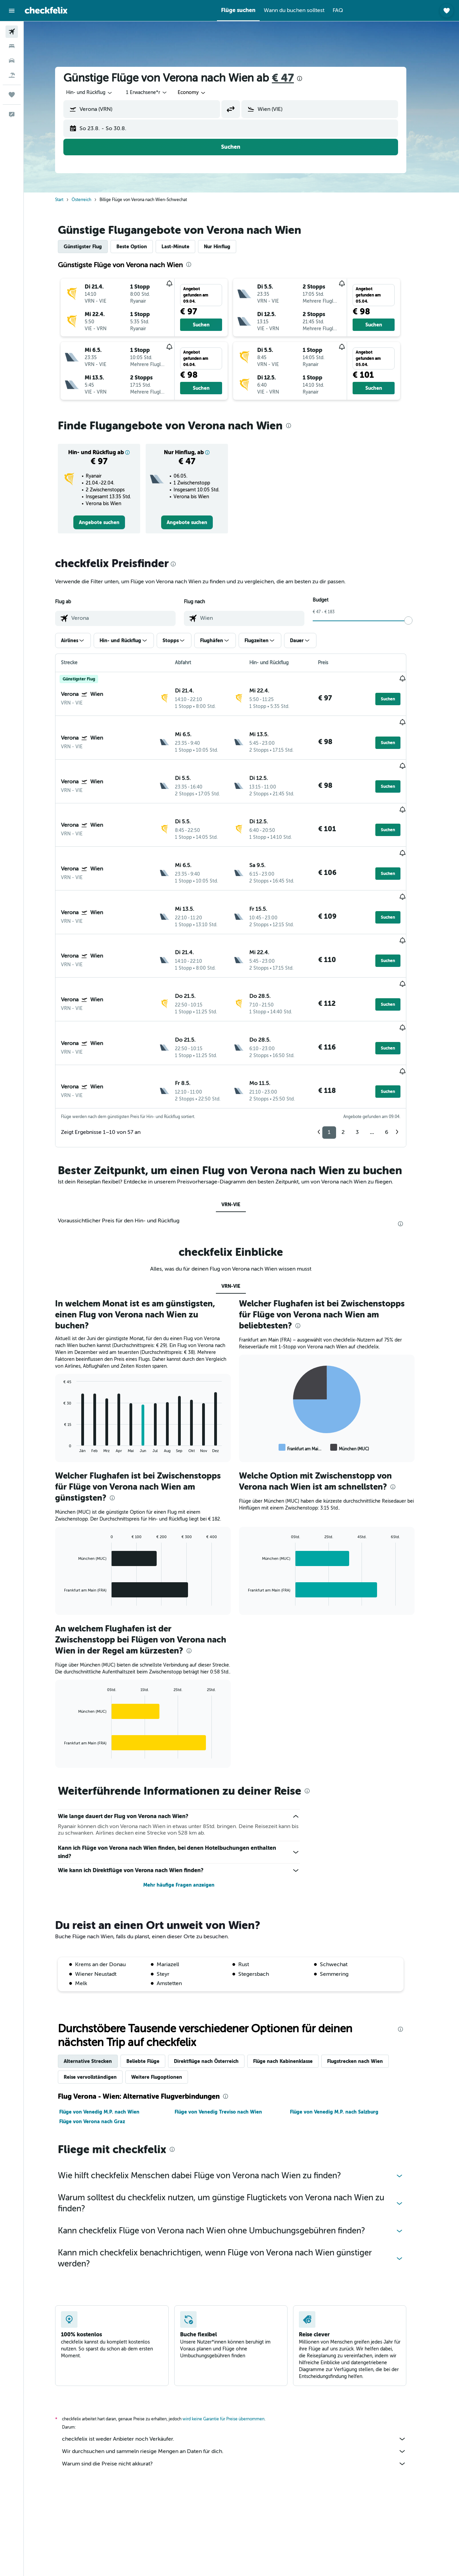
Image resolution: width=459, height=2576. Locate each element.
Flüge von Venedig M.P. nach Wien (110, 2031)
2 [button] (353, 1052)
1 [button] (339, 1052)
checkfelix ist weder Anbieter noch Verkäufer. (245, 2359)
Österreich (92, 199)
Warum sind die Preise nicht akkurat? (245, 2383)
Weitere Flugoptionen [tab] (167, 1997)
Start (70, 199)
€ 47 (293, 78)
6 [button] (397, 1052)
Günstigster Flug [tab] (93, 246)
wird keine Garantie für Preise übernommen (234, 2338)
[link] (110, 522)
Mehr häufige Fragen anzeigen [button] (189, 1804)
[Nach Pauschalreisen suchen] (12, 75)
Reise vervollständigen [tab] (100, 1997)
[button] (11, 10)
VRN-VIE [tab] (241, 1124)
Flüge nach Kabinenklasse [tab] (293, 1981)
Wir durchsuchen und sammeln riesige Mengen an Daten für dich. (245, 2371)
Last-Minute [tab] (186, 246)
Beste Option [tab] (142, 246)
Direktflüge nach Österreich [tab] (217, 1981)
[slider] (419, 620)
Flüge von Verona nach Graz (103, 2041)
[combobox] (100, 92)
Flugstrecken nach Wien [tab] (366, 1981)
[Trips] (12, 95)
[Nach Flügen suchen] (12, 32)
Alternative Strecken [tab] (98, 1981)
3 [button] (367, 1052)
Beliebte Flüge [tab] (153, 1981)
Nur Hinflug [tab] (228, 246)
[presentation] (310, 78)
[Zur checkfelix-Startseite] (46, 10)
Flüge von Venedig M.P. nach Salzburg (344, 2031)
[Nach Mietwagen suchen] (12, 60)
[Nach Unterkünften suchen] (12, 46)
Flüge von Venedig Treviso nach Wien (229, 2031)
